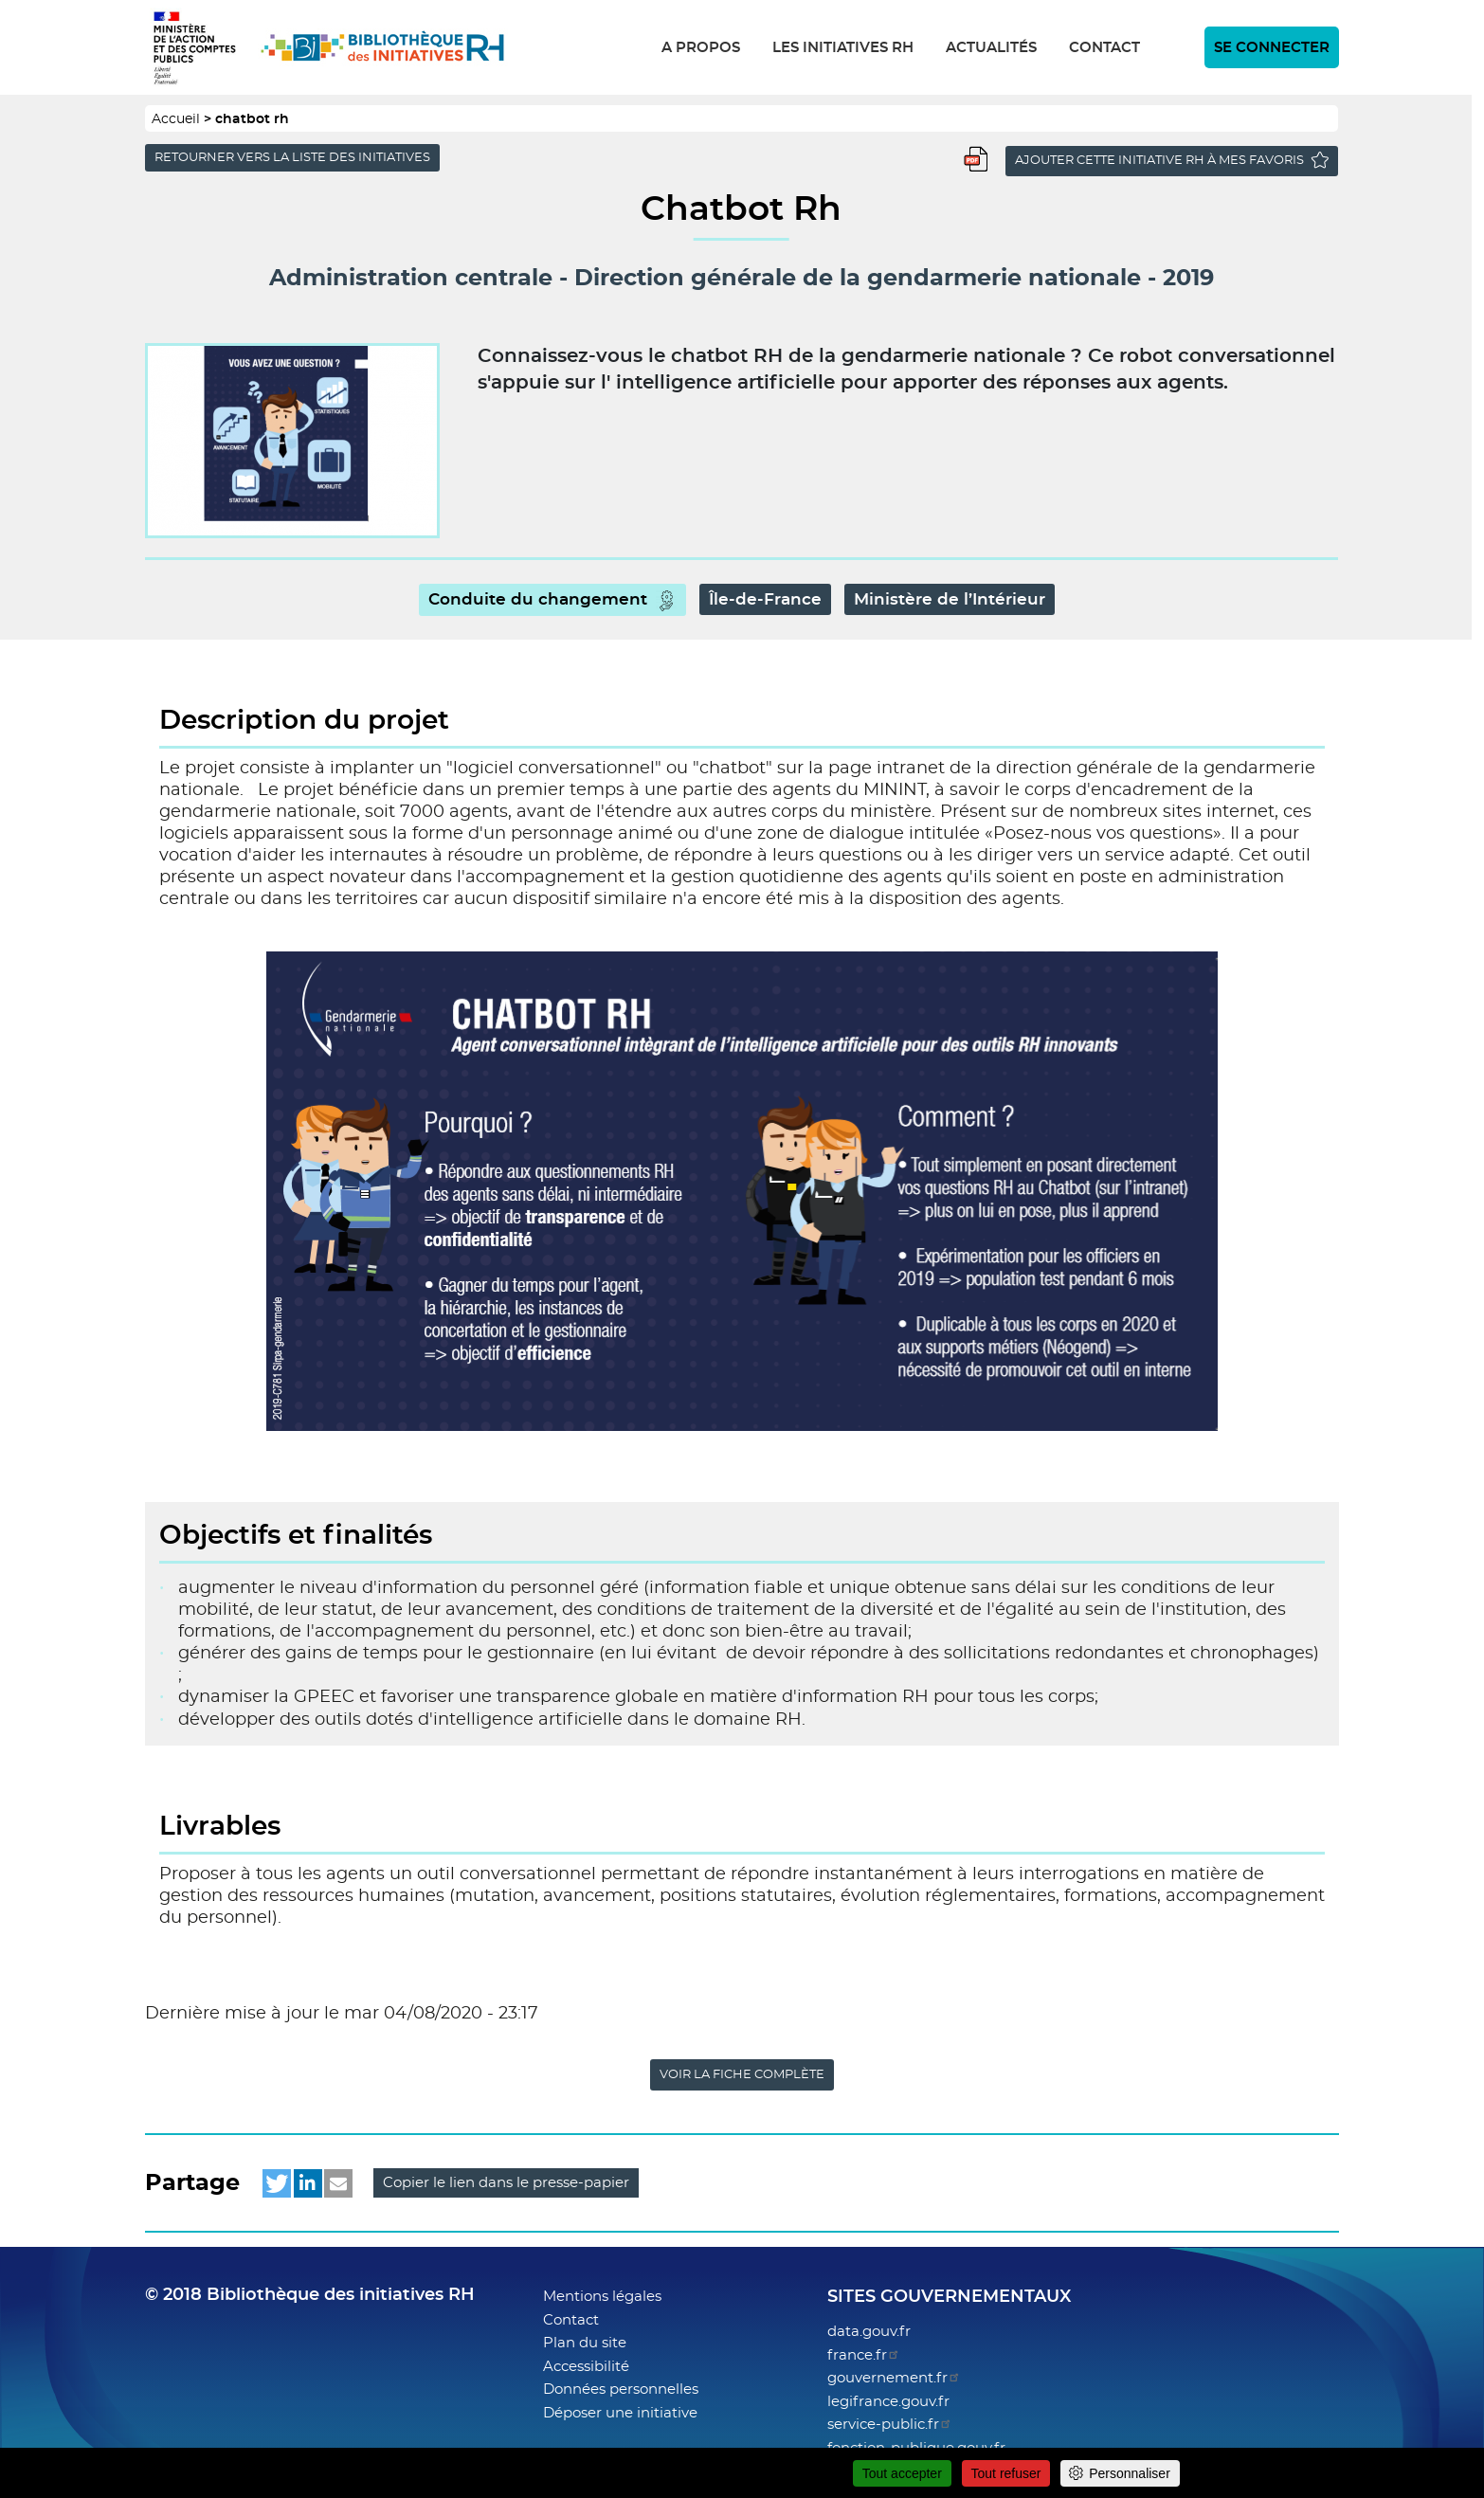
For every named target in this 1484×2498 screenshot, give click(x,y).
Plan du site (584, 2343)
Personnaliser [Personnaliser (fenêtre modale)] (1129, 2473)
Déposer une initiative (620, 2413)
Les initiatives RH (843, 48)
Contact (1104, 48)
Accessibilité (586, 2367)
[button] (276, 2183)
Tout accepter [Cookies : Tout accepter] (902, 2473)
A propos (700, 48)
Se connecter (1272, 48)
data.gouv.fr (869, 2332)
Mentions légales (602, 2297)
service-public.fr (889, 2424)
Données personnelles (620, 2389)
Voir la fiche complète (742, 2075)
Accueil (176, 119)
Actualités (991, 48)
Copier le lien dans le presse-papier (506, 2183)
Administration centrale (410, 278)
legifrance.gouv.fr (888, 2402)
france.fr (863, 2355)
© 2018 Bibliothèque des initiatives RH (310, 2295)
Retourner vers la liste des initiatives (292, 158)
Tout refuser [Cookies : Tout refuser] (1006, 2473)
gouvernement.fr (894, 2378)
